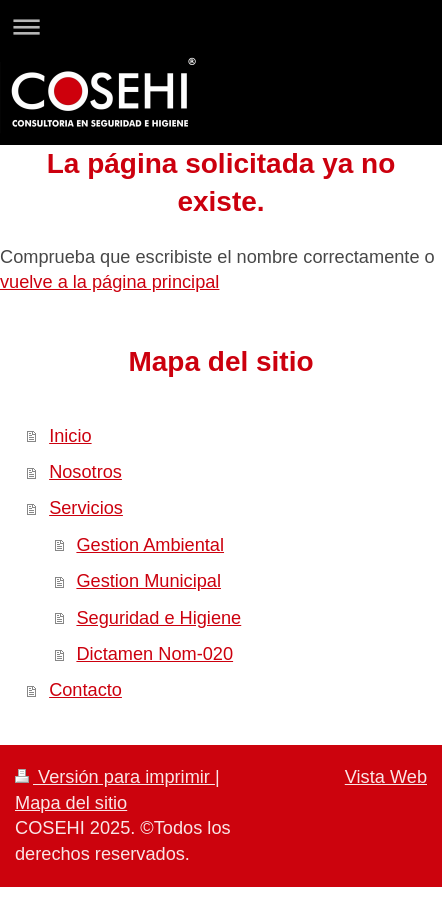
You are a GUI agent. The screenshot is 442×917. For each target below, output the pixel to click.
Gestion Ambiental (150, 545)
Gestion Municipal (148, 581)
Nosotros (85, 472)
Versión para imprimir (115, 777)
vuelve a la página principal (109, 282)
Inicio (70, 436)
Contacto (85, 690)
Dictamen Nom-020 (154, 654)
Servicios (86, 508)
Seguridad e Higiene (158, 618)
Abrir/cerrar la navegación (221, 26)
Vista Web (386, 777)
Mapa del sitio (71, 803)
